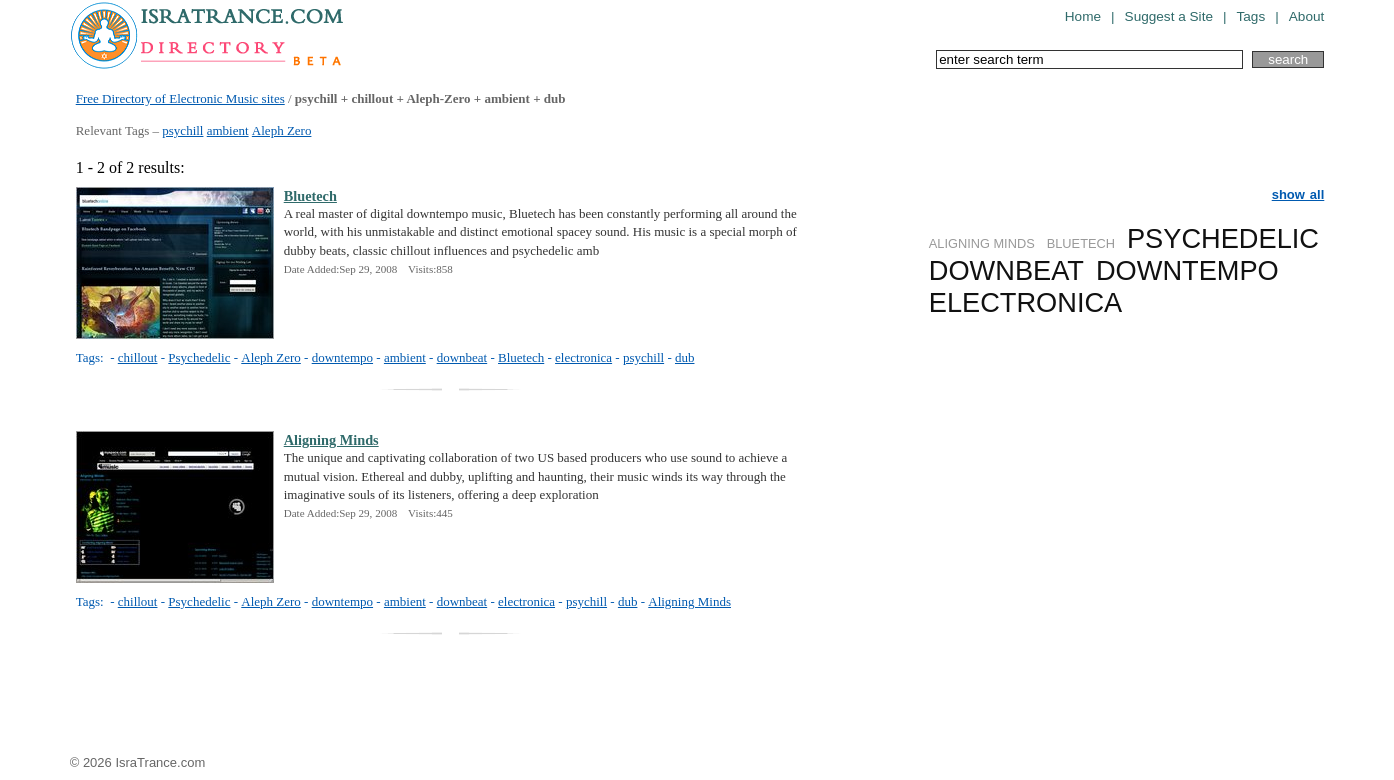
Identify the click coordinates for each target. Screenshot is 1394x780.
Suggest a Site (1169, 16)
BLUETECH (1081, 243)
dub (685, 357)
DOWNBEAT (1006, 270)
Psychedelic (199, 357)
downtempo (342, 357)
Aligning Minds (331, 440)
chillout (138, 357)
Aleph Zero (282, 130)
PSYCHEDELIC (1223, 238)
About (1307, 16)
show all (1298, 194)
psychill (182, 130)
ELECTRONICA (1025, 302)
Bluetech (310, 196)
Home (1083, 16)
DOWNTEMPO (1187, 270)
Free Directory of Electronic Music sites (180, 98)
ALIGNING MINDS (982, 243)
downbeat (462, 357)
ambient (228, 130)
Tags (1251, 16)
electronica (583, 357)
